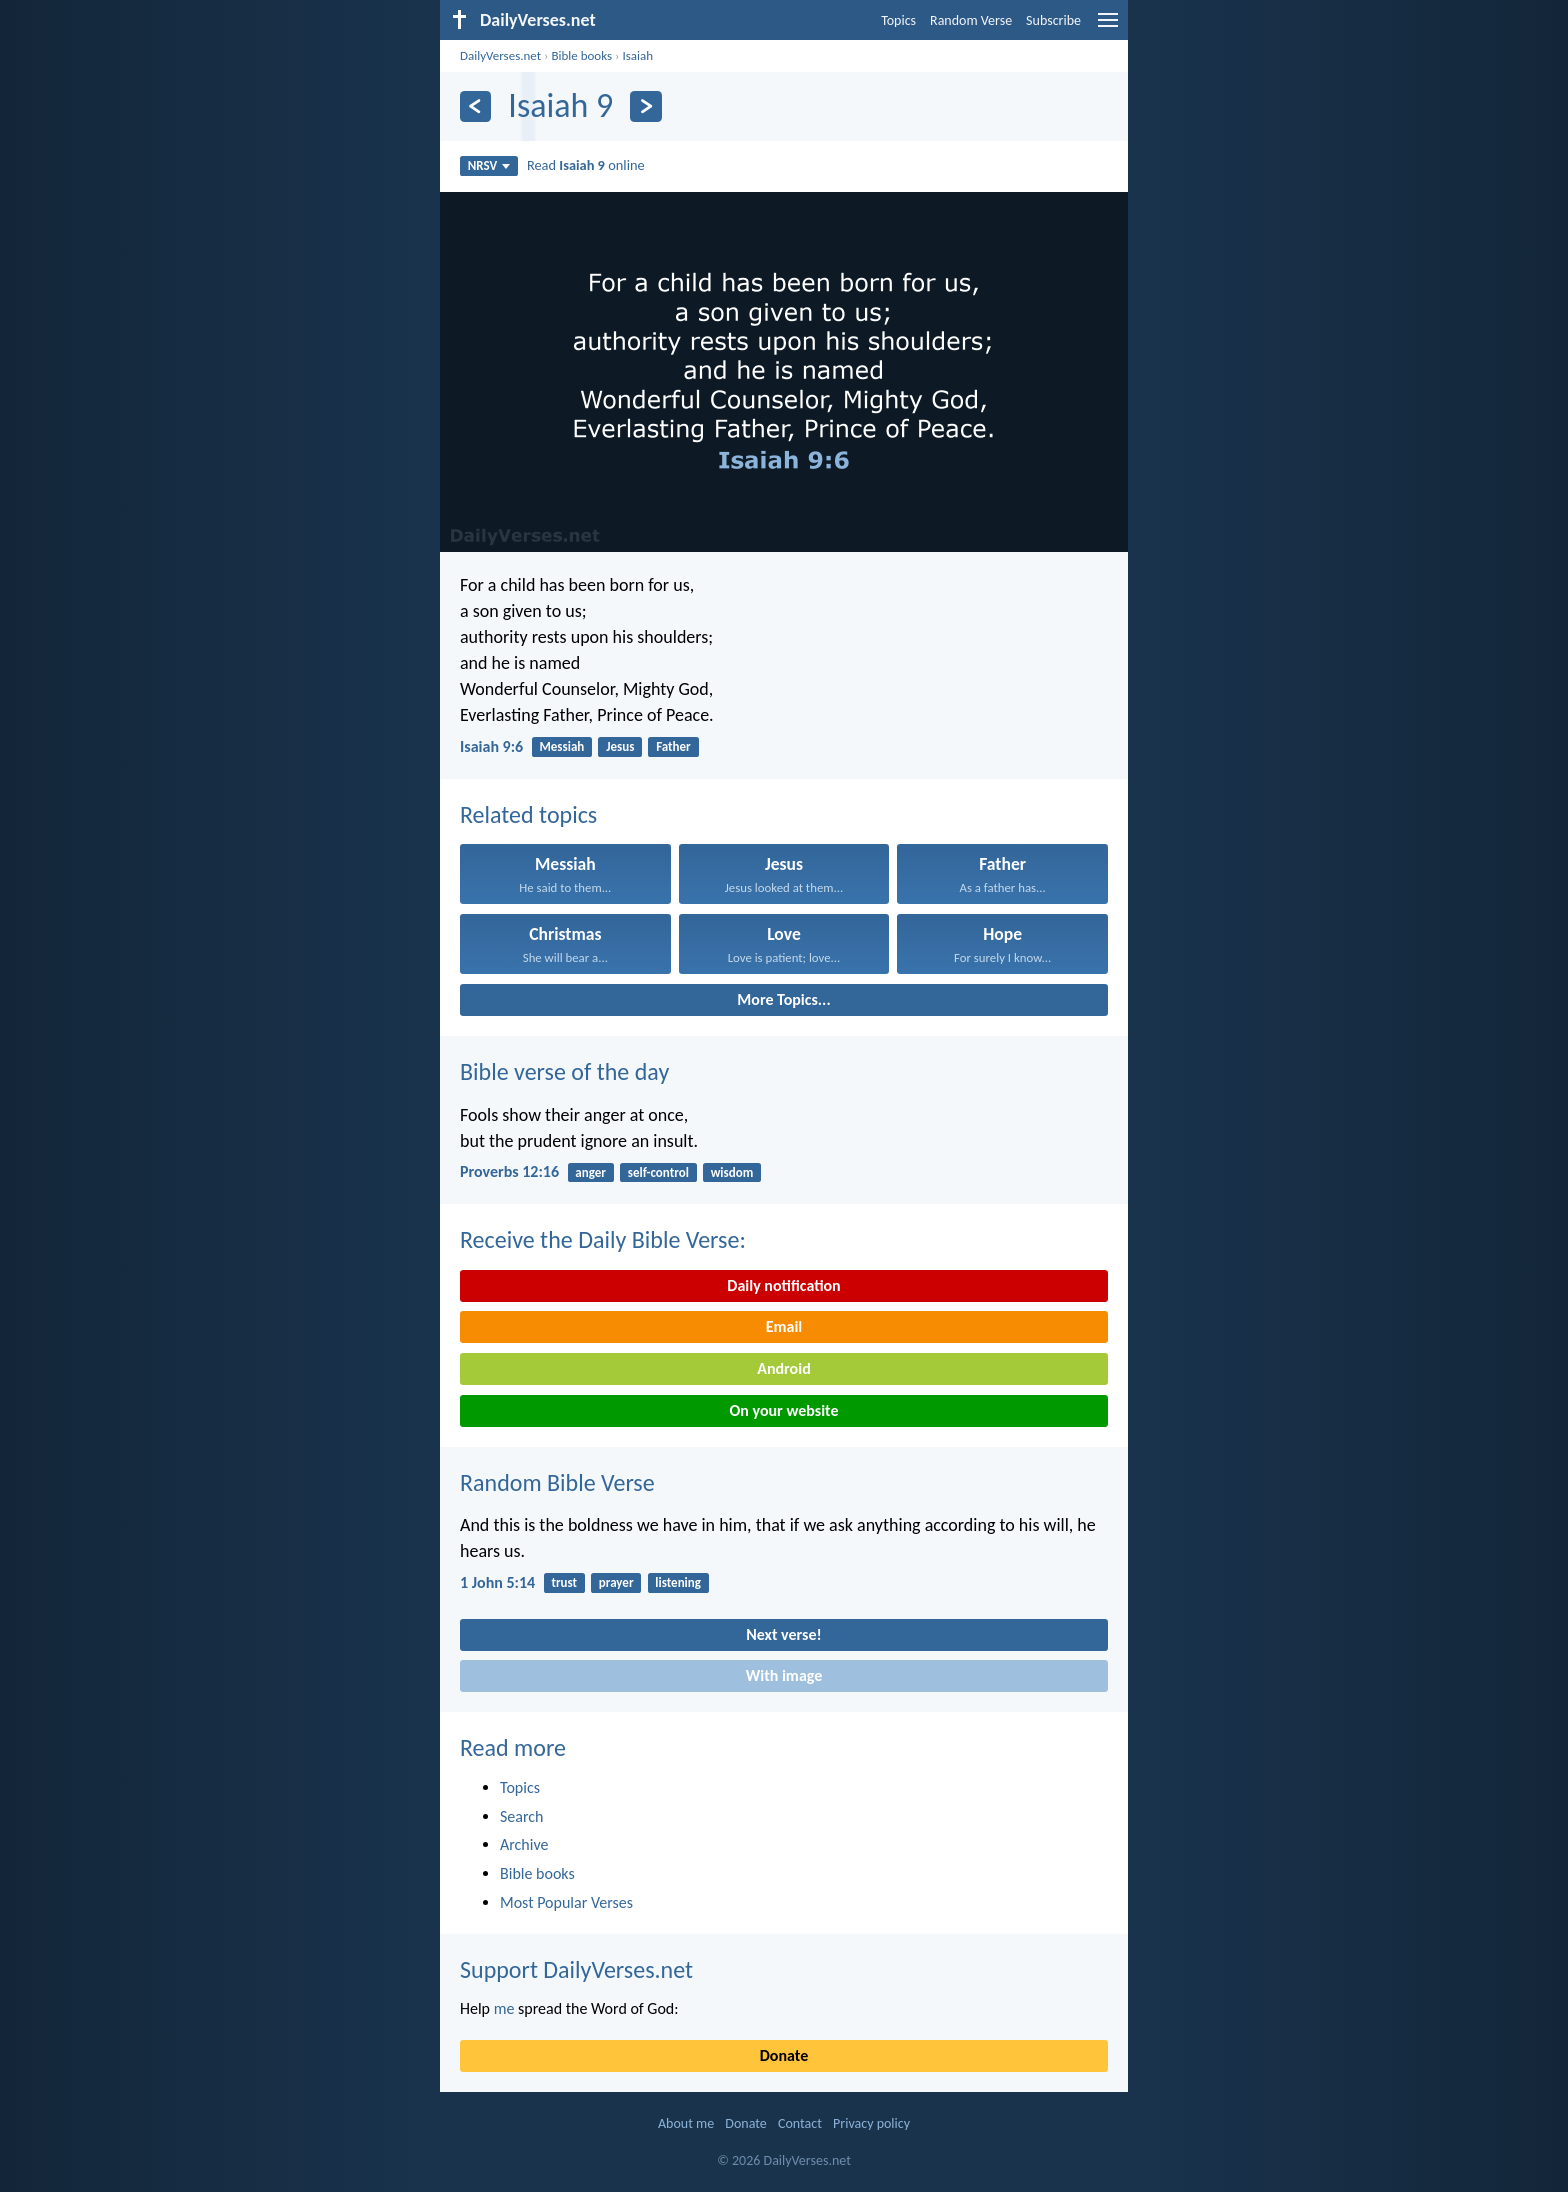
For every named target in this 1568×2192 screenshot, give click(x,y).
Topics (898, 20)
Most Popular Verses (566, 1902)
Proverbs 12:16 (509, 1171)
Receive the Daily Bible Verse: (603, 1239)
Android (783, 1368)
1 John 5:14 (497, 1582)
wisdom (732, 1172)
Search (522, 1816)
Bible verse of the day (564, 1071)
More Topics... (783, 999)
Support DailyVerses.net (576, 1969)
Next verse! (783, 1634)
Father (673, 746)
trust (564, 1582)
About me (686, 2123)
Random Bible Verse (557, 1482)
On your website (784, 1410)
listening (678, 1582)
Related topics (528, 814)
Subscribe (1053, 20)
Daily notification (783, 1285)
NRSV (489, 165)
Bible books (581, 55)
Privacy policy (871, 2123)
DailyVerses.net (500, 55)
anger (590, 1172)
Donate (784, 2055)
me (504, 2008)
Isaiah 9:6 (491, 746)
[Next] (645, 106)
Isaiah (637, 55)
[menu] (1108, 27)
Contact (800, 2123)
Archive (524, 1844)
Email (784, 1326)
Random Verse (971, 20)
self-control (658, 1172)
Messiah (561, 746)
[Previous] (475, 106)
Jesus (620, 746)
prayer (616, 1582)
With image (784, 1675)
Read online (586, 165)
